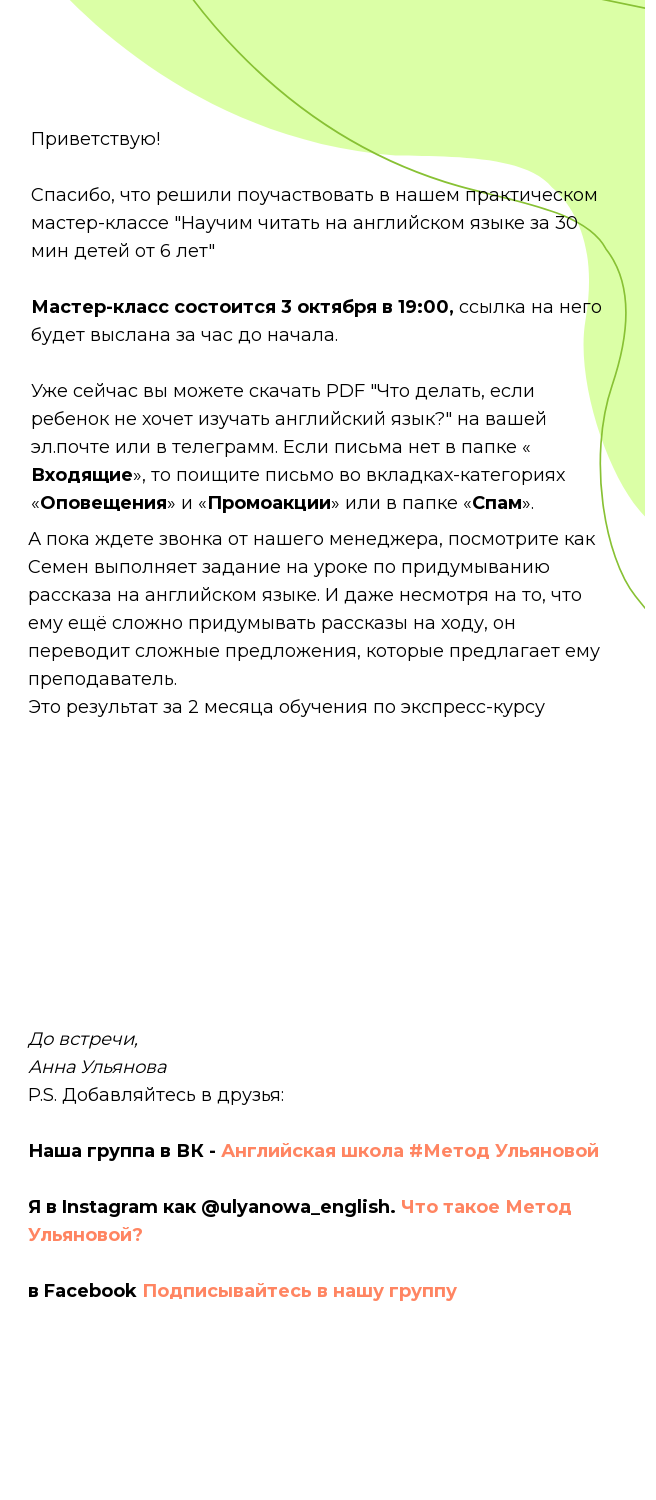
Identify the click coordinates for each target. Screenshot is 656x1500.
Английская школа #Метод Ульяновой (410, 1151)
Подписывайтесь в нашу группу (299, 1291)
